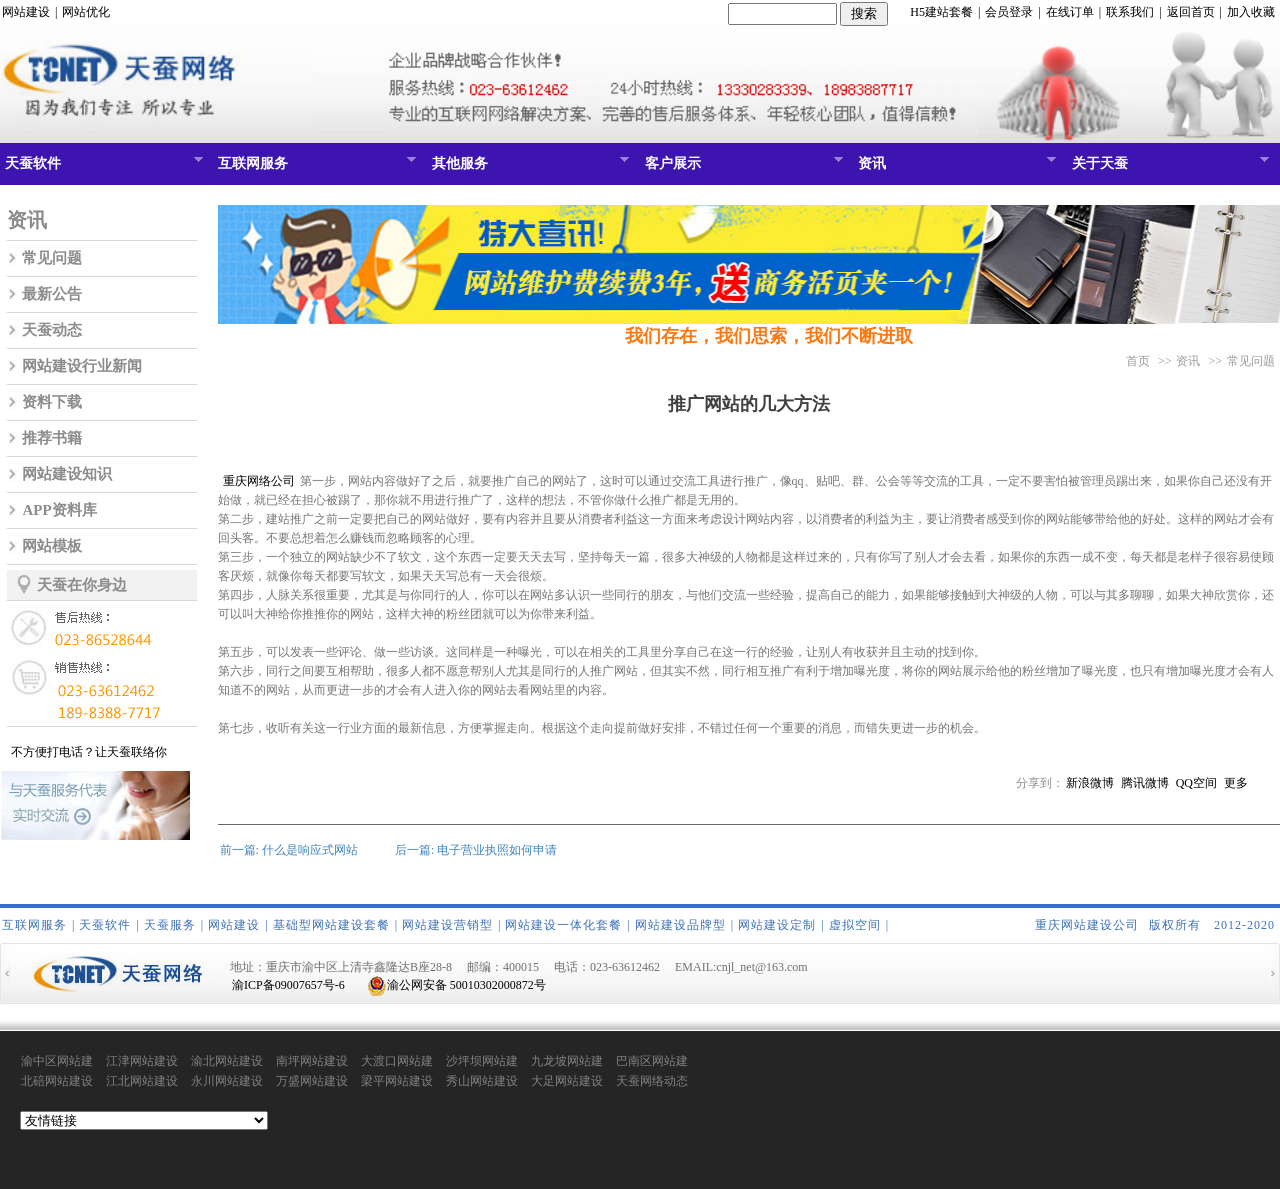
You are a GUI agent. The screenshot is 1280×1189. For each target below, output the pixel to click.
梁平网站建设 (397, 1081)
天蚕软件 (101, 168)
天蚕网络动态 (652, 1081)
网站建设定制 (777, 925)
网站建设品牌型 (680, 925)
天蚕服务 (170, 925)
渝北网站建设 (227, 1061)
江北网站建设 (142, 1081)
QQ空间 (1196, 783)
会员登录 (1009, 12)
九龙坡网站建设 (567, 1062)
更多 (1236, 783)
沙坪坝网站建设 (482, 1062)
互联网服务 (314, 168)
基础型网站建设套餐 (331, 925)
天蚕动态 (52, 330)
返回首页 (1191, 12)
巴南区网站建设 (652, 1062)
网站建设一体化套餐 (563, 925)
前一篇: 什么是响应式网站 (289, 850)
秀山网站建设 (482, 1081)
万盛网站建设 (312, 1081)
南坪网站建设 (312, 1061)
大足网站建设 (567, 1081)
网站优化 (86, 12)
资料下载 (52, 402)
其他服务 (528, 168)
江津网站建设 (142, 1061)
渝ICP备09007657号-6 (288, 985)
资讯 (954, 168)
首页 (1138, 361)
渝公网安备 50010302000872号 (456, 985)
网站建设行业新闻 (82, 366)
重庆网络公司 (257, 481)
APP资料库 (59, 510)
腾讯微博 (1145, 783)
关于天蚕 (1168, 168)
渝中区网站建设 (57, 1062)
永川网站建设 (227, 1081)
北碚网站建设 (57, 1081)
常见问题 (52, 258)
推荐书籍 (52, 438)
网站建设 (26, 12)
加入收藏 (1251, 12)
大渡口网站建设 (397, 1062)
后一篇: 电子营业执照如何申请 (476, 850)
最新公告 (52, 294)
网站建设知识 (67, 474)
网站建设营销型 (447, 925)
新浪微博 (1090, 783)
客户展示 (741, 168)
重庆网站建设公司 (1087, 925)
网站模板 (52, 546)
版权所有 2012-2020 (1212, 925)
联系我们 (1130, 12)
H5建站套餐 (941, 12)
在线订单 (1070, 12)
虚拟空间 (855, 925)
